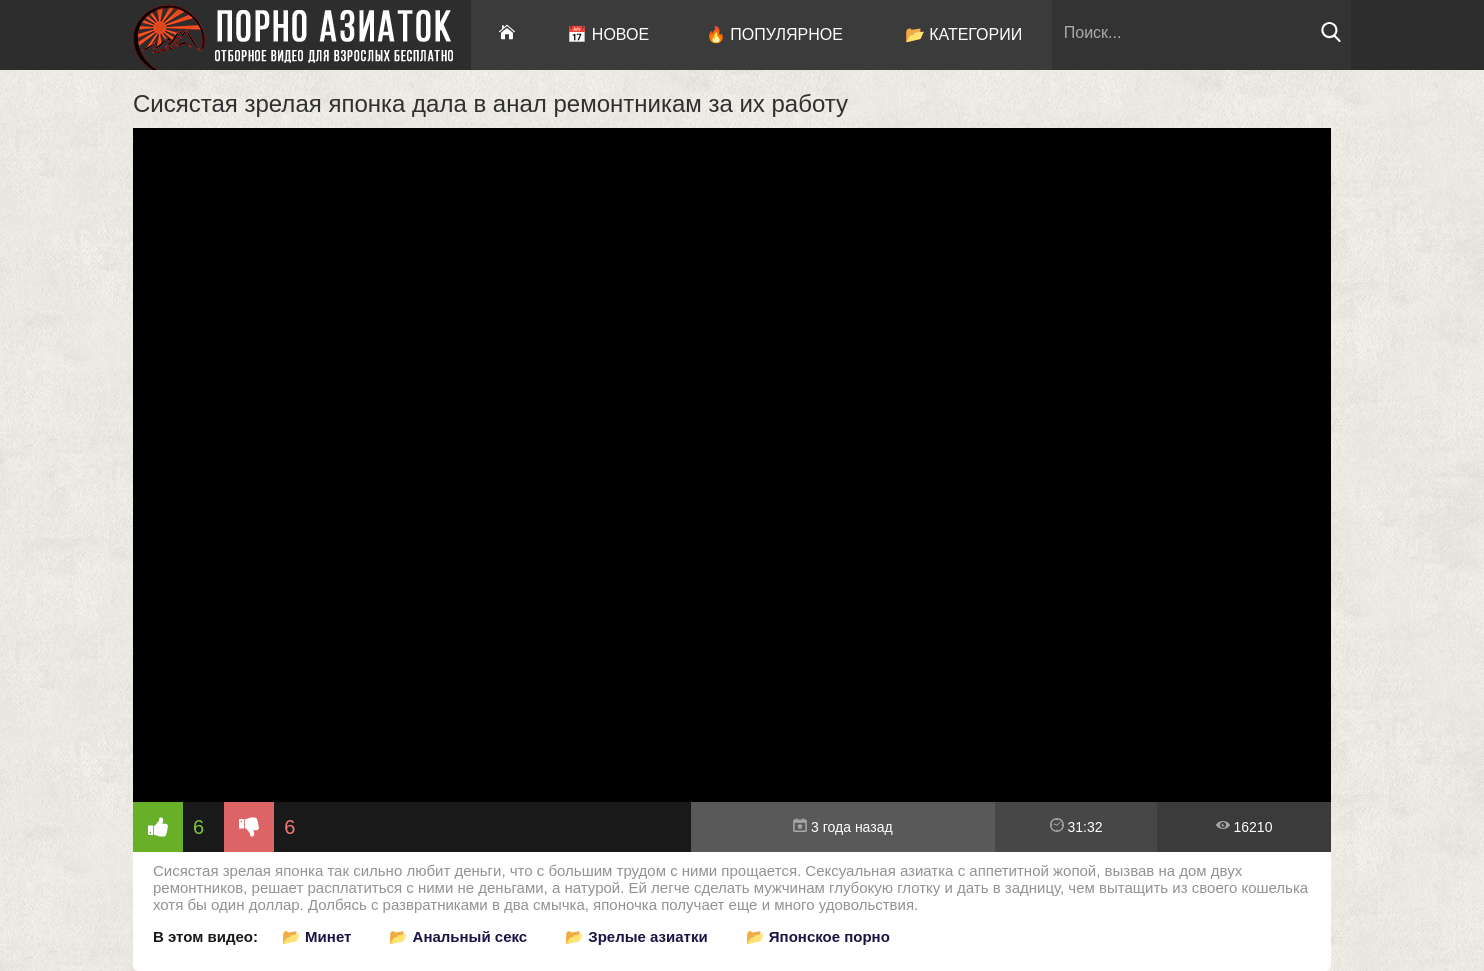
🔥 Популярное (774, 34)
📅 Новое (608, 34)
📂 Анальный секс (458, 936)
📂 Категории (964, 34)
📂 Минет (316, 936)
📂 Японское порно (818, 936)
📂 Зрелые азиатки (636, 936)
